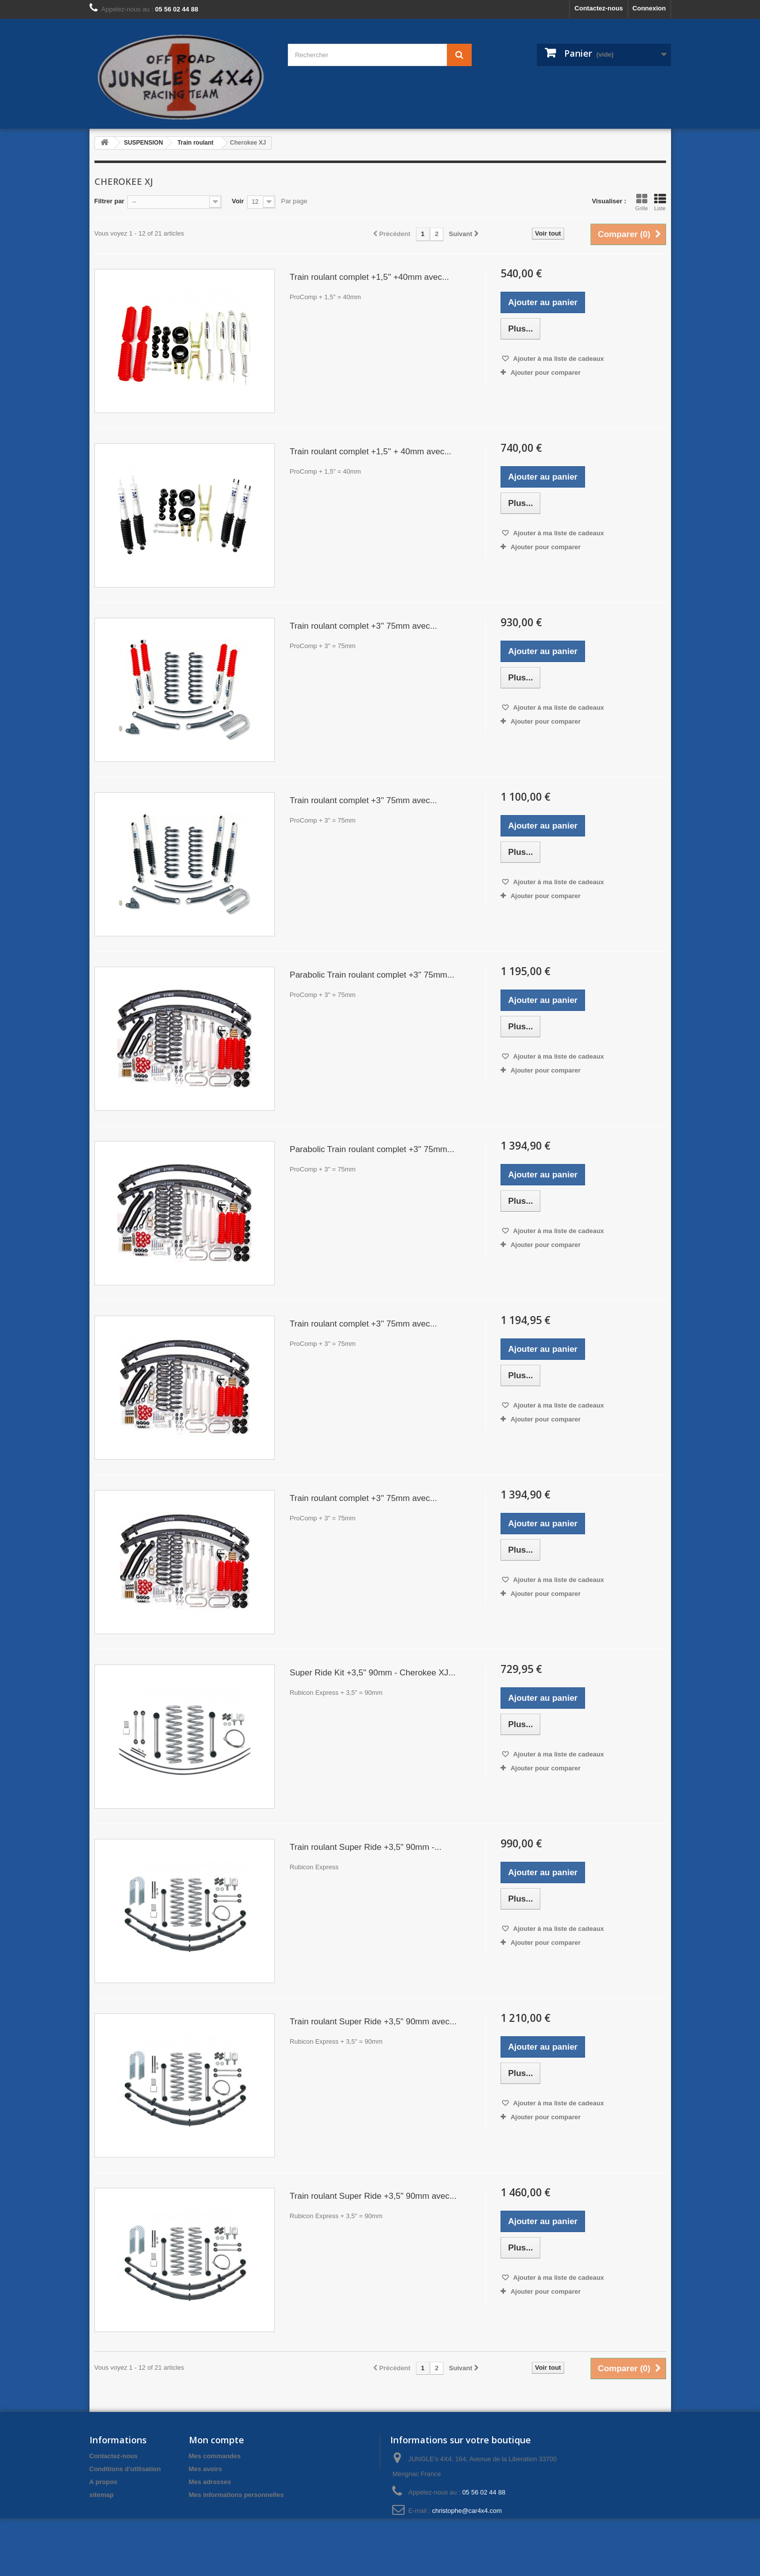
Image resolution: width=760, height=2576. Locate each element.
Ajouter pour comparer (545, 372)
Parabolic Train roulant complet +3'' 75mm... (372, 975)
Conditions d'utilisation (125, 2469)
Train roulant (195, 142)
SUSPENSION (143, 142)
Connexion (649, 8)
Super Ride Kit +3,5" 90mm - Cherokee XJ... (372, 1672)
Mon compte (216, 2440)
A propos (103, 2482)
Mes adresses (210, 2482)
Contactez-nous (599, 8)
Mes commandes (215, 2456)
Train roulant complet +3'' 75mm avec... (363, 626)
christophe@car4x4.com (467, 2510)
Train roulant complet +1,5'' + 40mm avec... (370, 451)
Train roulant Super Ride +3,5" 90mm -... (365, 1847)
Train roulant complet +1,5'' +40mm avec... (369, 277)
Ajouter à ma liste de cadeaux (557, 358)
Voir (238, 201)
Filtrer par (109, 201)
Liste (660, 202)
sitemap (101, 2494)
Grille (641, 202)
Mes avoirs (205, 2469)
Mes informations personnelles (236, 2494)
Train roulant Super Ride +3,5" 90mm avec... (373, 2021)
